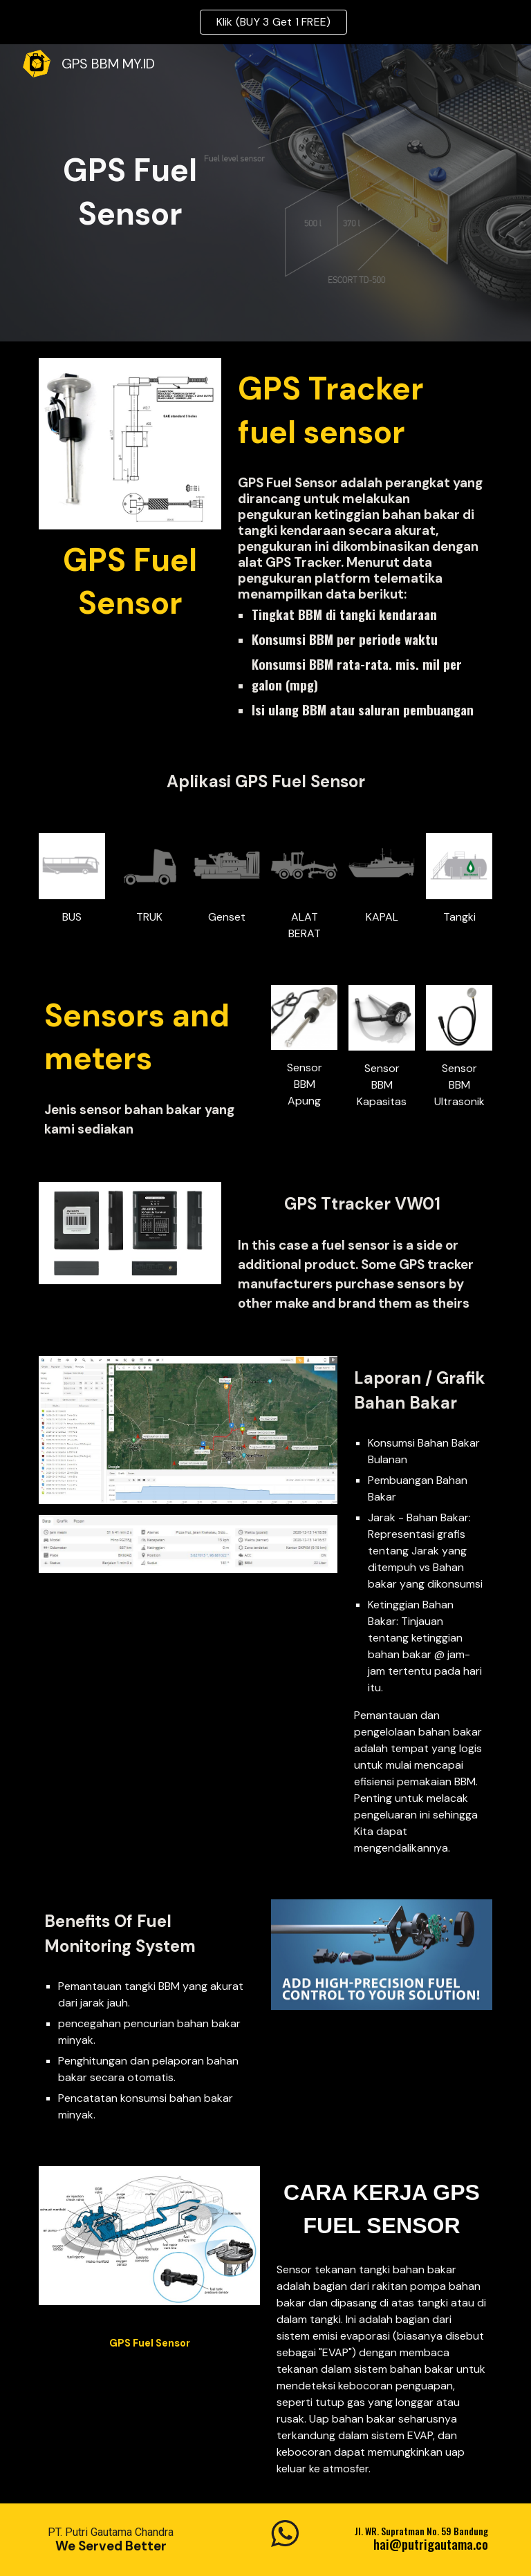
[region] (265, 22)
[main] (130, 192)
